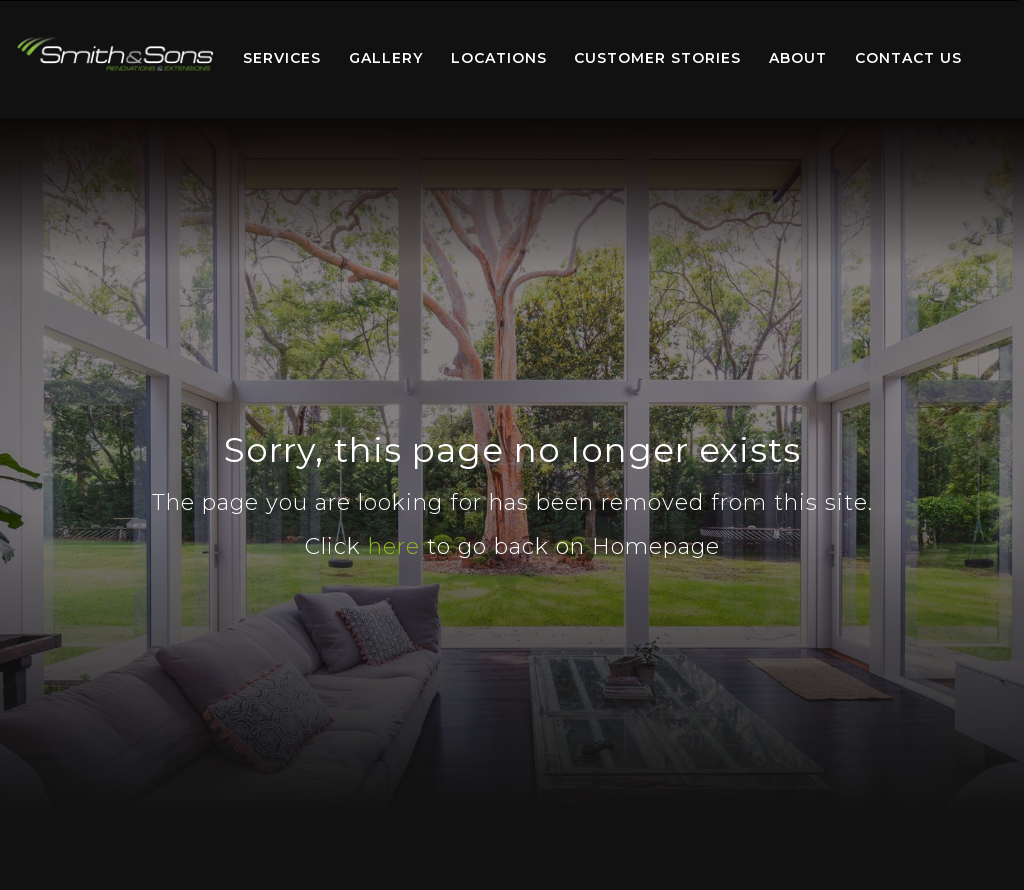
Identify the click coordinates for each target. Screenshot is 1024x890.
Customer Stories (657, 58)
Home (115, 54)
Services (282, 58)
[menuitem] (115, 59)
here (394, 546)
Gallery (386, 58)
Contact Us (908, 58)
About (798, 58)
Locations (499, 58)
